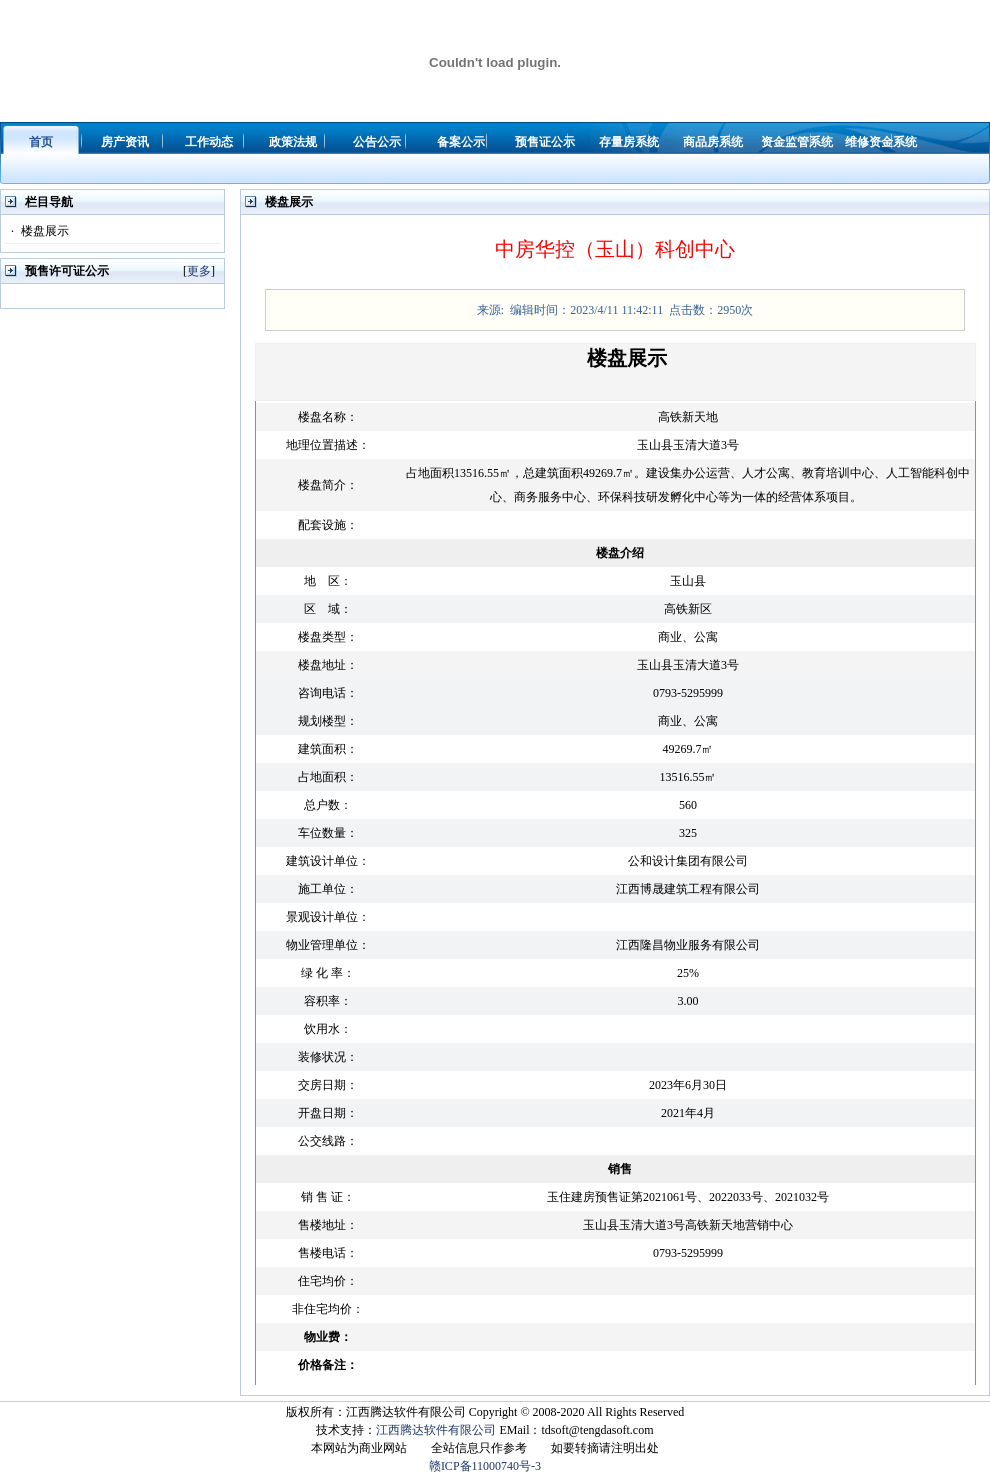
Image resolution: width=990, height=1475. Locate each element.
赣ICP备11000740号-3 (485, 1466)
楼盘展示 (37, 231)
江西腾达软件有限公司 (436, 1430)
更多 (199, 271)
